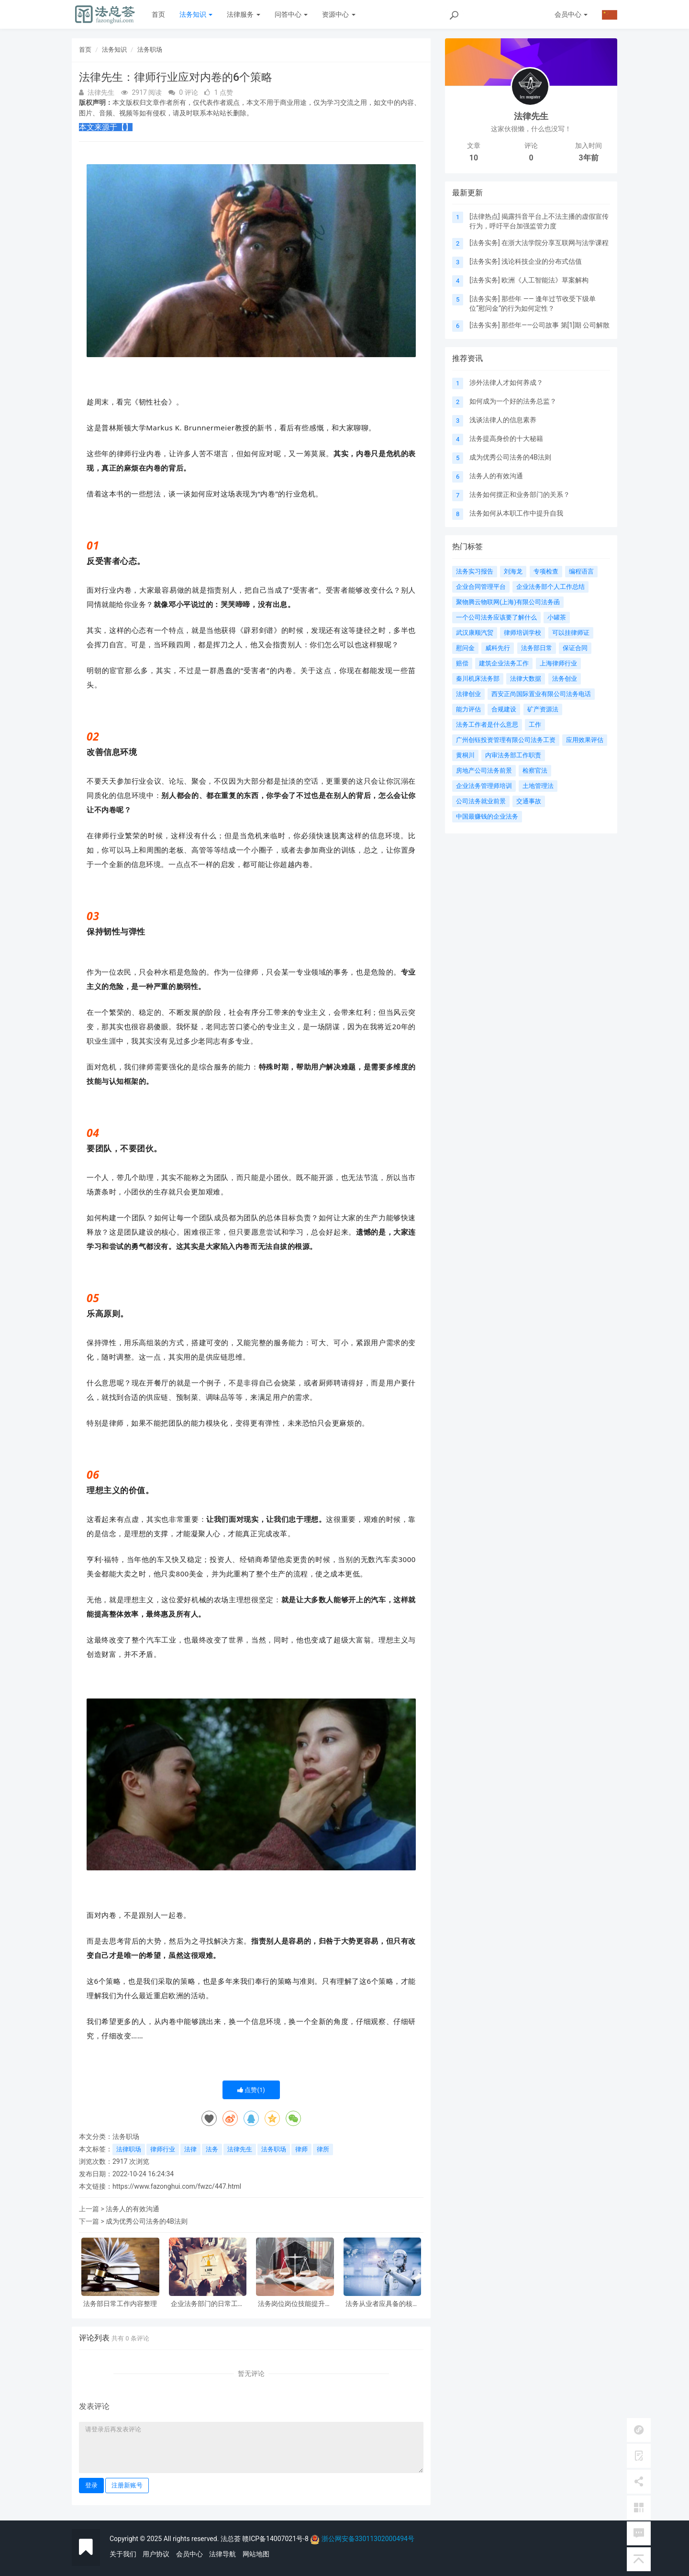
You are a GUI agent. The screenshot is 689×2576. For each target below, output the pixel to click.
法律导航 (222, 2554)
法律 (190, 2149)
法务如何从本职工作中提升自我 (516, 513)
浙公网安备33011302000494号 (368, 2538)
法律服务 (243, 14)
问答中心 (291, 14)
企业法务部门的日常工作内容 (207, 2303)
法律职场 (128, 2149)
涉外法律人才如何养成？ (506, 382)
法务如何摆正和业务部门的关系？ (519, 494)
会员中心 (189, 2554)
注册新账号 (127, 2485)
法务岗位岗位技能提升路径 (295, 2303)
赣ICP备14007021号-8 (276, 2538)
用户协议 (156, 2554)
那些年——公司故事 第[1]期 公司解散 (555, 325)
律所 (323, 2149)
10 (473, 157)
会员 (571, 14)
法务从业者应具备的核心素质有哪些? (382, 2303)
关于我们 (123, 2554)
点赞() (251, 2089)
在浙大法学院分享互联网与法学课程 (555, 243)
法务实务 (484, 243)
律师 (301, 2149)
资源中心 (338, 14)
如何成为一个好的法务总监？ (512, 401)
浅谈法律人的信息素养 (502, 420)
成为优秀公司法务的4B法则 (147, 2221)
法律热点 (484, 216)
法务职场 (149, 49)
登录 (91, 2485)
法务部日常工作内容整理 (120, 2303)
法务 (212, 2149)
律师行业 (162, 2149)
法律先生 (239, 2149)
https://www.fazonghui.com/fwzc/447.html (176, 2186)
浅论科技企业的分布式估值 (541, 261)
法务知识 (195, 14)
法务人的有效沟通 (132, 2209)
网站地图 (256, 2554)
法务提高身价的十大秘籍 (506, 438)
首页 (158, 14)
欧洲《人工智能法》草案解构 (545, 280)
